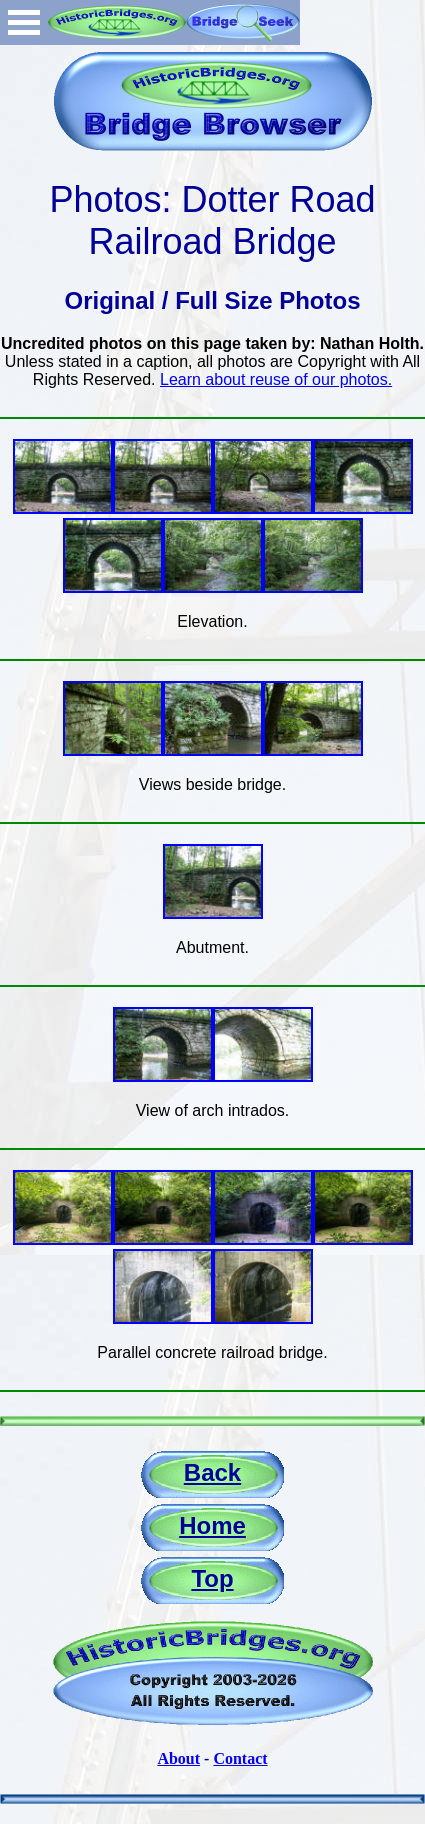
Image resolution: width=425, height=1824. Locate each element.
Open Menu (24, 22)
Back (212, 1472)
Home (212, 1525)
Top (212, 1578)
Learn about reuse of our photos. (276, 379)
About (178, 1758)
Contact (240, 1758)
